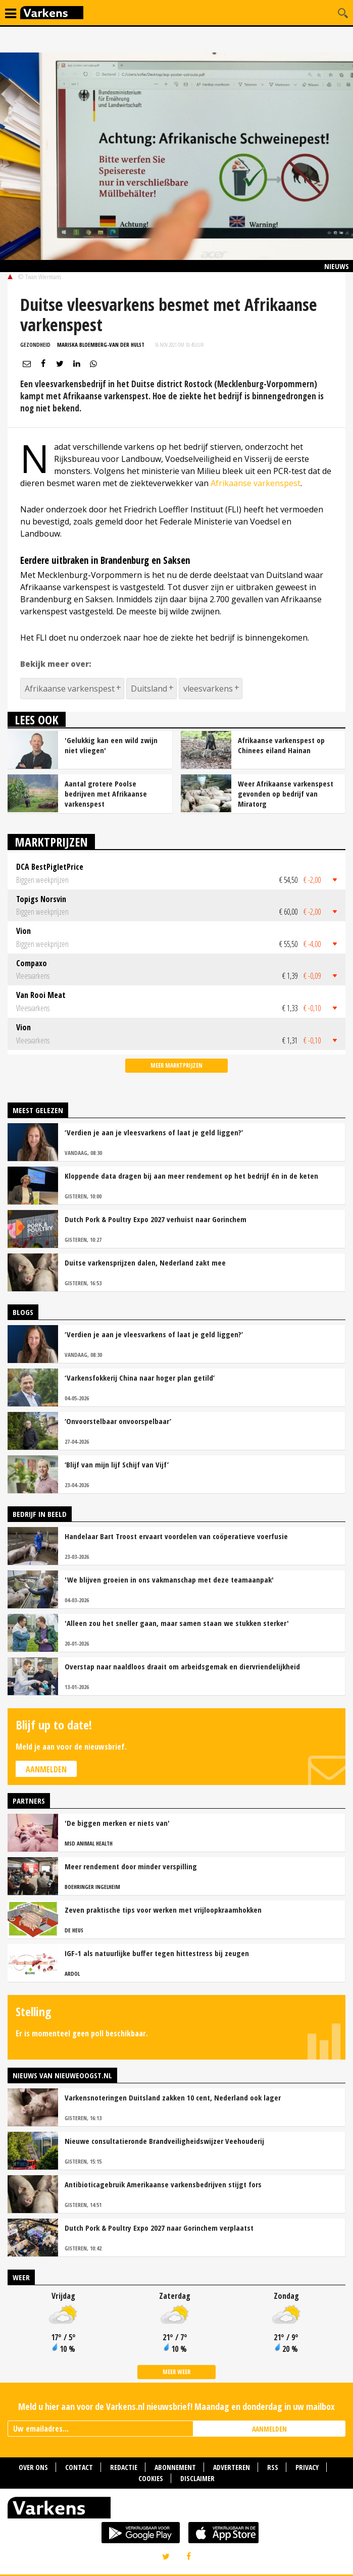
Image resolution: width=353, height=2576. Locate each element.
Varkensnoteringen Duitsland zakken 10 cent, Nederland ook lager (173, 2097)
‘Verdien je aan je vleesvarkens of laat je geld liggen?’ (154, 1132)
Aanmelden (46, 1769)
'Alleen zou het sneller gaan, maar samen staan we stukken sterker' (177, 1623)
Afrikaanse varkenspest (255, 483)
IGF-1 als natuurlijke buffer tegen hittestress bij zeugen (157, 1953)
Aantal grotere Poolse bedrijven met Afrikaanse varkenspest (106, 793)
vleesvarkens (208, 688)
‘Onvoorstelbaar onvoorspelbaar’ (118, 1421)
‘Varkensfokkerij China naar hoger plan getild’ (140, 1378)
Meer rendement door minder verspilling (131, 1866)
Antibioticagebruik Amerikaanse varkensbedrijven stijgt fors (163, 2184)
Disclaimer (197, 2478)
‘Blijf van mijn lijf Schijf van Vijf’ (117, 1464)
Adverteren (231, 2467)
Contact (79, 2467)
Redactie (123, 2467)
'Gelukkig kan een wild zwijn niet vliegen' (111, 745)
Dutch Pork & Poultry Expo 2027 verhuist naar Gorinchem (155, 1219)
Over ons (33, 2467)
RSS (272, 2467)
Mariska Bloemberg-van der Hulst (100, 344)
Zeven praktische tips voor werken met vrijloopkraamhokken (163, 1910)
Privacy (307, 2467)
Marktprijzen (51, 841)
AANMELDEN (269, 2429)
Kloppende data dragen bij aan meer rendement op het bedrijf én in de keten (191, 1176)
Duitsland (149, 688)
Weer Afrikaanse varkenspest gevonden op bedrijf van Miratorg (285, 793)
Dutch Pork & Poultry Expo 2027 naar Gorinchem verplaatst (159, 2228)
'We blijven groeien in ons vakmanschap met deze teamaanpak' (169, 1579)
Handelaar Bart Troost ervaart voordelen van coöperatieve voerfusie (176, 1536)
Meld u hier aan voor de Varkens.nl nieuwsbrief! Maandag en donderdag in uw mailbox (176, 2406)
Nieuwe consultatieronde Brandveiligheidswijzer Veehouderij (164, 2141)
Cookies (150, 2478)
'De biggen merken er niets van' (117, 1823)
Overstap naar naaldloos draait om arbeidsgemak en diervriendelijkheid (182, 1666)
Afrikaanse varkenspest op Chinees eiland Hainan (281, 745)
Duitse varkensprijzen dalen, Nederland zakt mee (145, 1262)
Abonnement (175, 2467)
